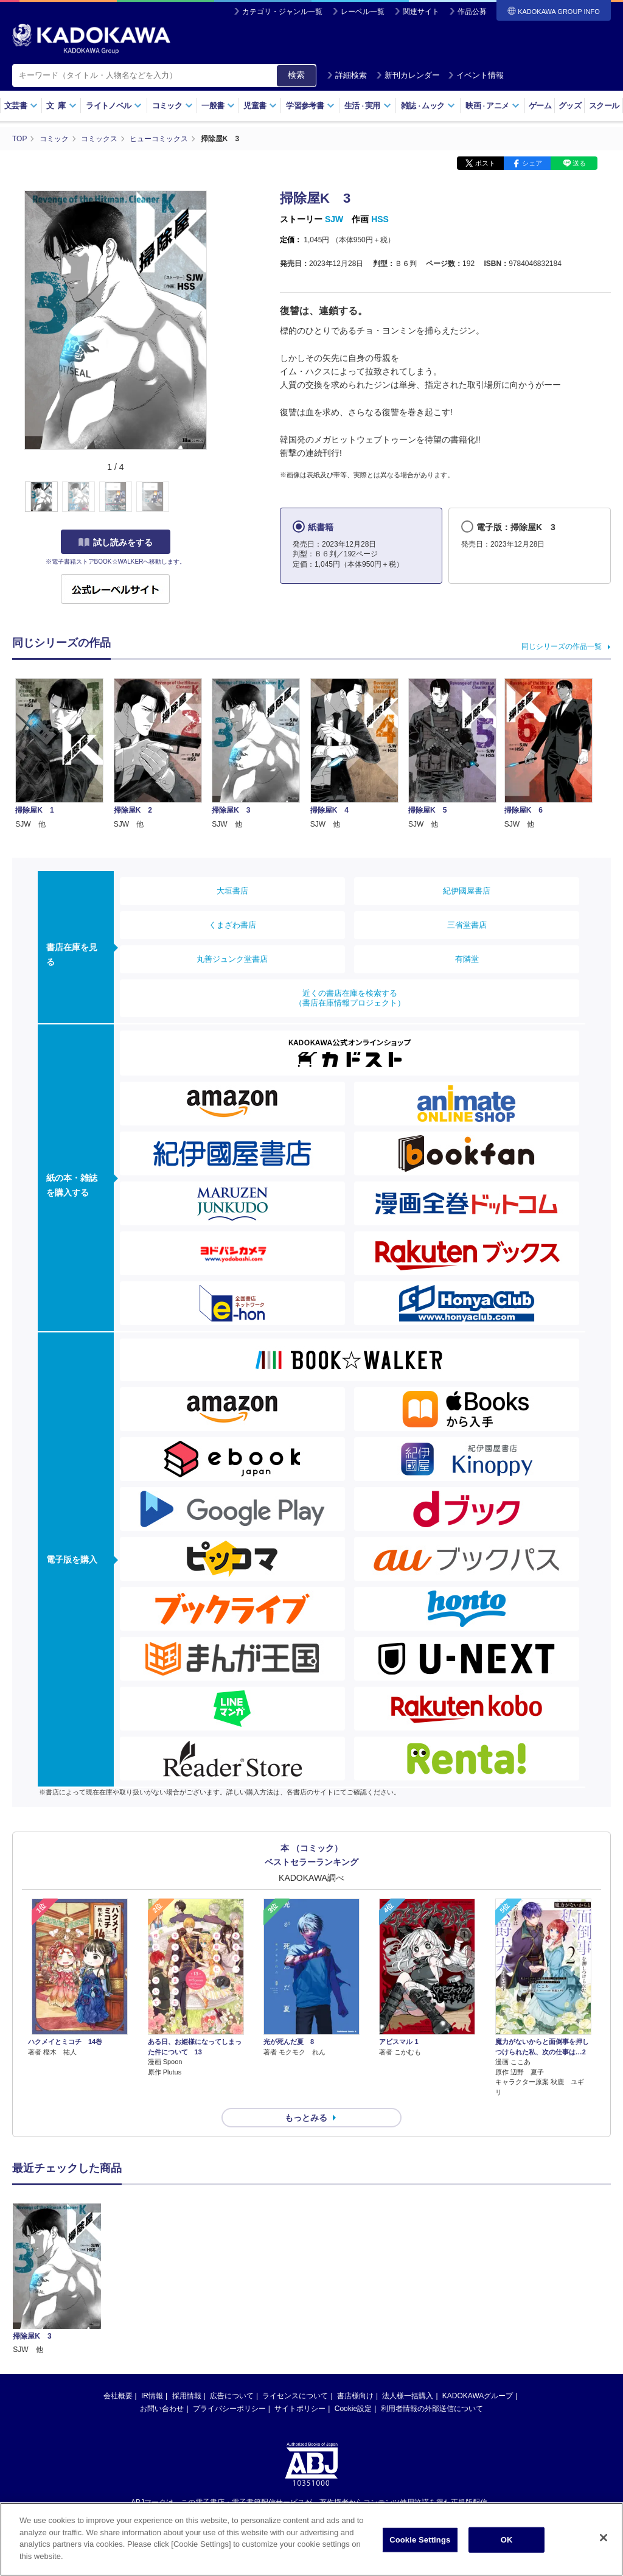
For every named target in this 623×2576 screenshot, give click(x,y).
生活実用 (367, 105)
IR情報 (152, 2396)
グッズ (570, 105)
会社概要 (118, 2396)
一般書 (218, 105)
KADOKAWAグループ (477, 2396)
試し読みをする (115, 542)
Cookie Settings (419, 2544)
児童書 (260, 105)
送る (579, 163)
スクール (604, 105)
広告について (232, 2396)
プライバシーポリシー (229, 2408)
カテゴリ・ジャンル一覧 (282, 11)
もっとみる (306, 2118)
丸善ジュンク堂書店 (232, 959)
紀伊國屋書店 (466, 890)
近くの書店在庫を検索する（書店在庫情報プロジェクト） (349, 998)
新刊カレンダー (408, 75)
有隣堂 (467, 959)
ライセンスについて (295, 2396)
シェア (532, 163)
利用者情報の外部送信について (432, 2408)
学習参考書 (310, 105)
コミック (172, 105)
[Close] (603, 2543)
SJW (334, 219)
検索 (296, 75)
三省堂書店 (467, 924)
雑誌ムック (428, 105)
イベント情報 (476, 75)
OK (507, 2544)
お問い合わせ (162, 2408)
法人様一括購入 (407, 2396)
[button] (214, 497)
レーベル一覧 (363, 11)
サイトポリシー (299, 2408)
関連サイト (421, 11)
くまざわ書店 (232, 924)
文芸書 (21, 105)
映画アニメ (492, 105)
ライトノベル (114, 105)
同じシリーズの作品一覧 (561, 646)
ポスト (485, 163)
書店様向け (355, 2396)
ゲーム (540, 105)
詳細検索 (347, 75)
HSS (380, 219)
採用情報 (186, 2396)
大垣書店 (232, 890)
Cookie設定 (353, 2408)
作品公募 (472, 11)
